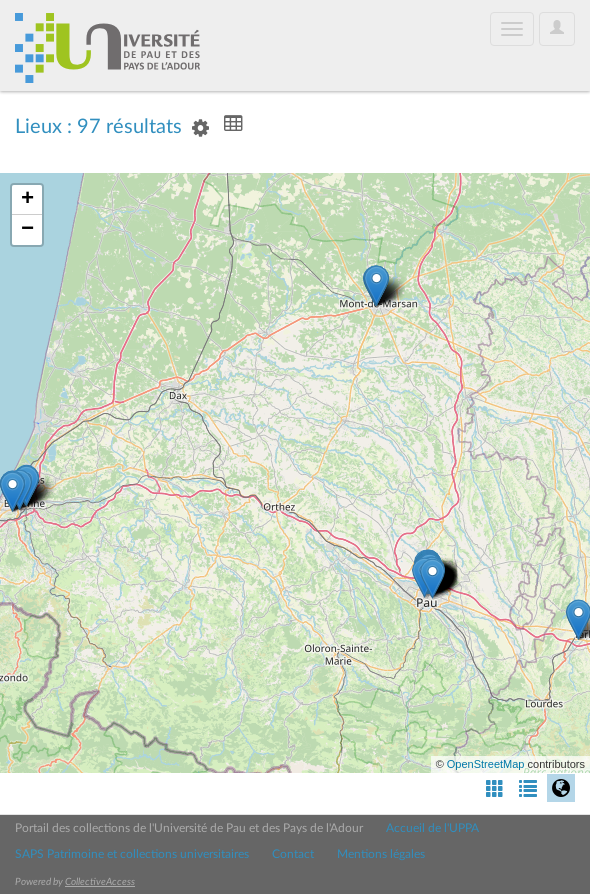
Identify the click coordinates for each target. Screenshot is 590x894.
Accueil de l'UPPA (432, 828)
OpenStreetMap (486, 764)
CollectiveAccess (100, 882)
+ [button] (27, 200)
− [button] (27, 230)
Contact (293, 854)
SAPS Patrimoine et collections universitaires (132, 854)
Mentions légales (381, 854)
